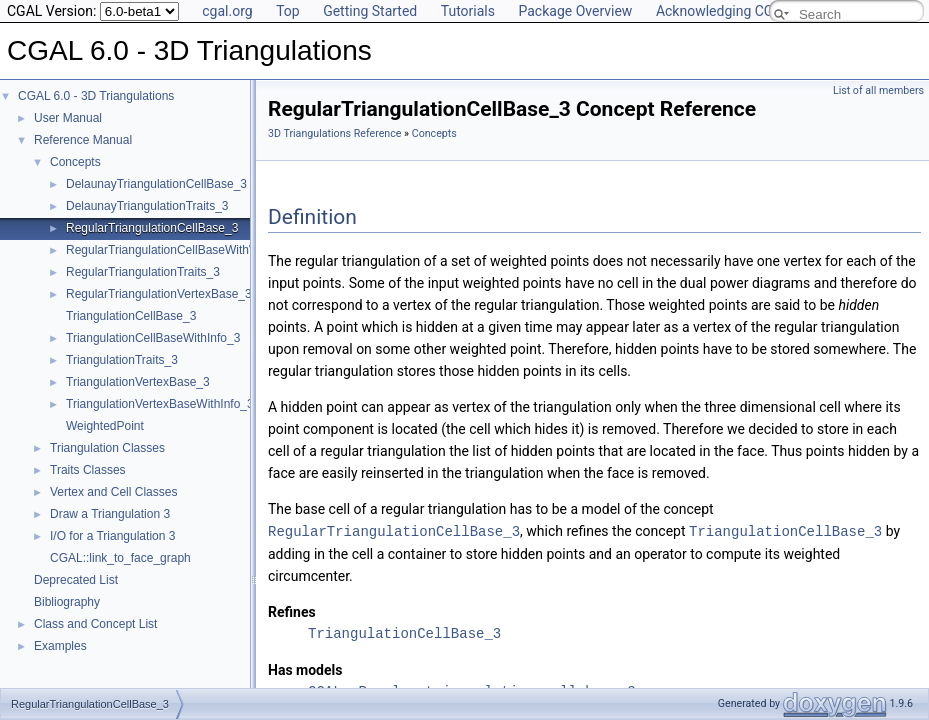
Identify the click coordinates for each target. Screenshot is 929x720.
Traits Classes (88, 470)
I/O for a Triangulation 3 (112, 536)
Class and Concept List (95, 624)
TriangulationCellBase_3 (131, 316)
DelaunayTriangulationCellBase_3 (156, 184)
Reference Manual (83, 140)
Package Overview (575, 11)
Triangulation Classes (107, 448)
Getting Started (370, 11)
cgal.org (227, 11)
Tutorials (468, 11)
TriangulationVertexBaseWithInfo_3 (160, 404)
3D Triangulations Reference (334, 133)
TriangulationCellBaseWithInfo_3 (153, 338)
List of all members (878, 90)
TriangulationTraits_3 (122, 360)
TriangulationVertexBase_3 (138, 382)
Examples (60, 646)
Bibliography (67, 602)
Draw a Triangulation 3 (110, 514)
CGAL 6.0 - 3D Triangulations (96, 96)
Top (288, 11)
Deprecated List (76, 580)
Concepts (75, 162)
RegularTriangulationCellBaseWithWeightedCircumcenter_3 (225, 250)
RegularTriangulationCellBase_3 (152, 228)
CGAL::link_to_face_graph (120, 558)
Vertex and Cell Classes (113, 492)
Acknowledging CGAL (723, 11)
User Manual (68, 118)
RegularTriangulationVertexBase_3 (159, 294)
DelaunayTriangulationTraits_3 (147, 206)
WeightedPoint (105, 426)
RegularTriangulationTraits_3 (143, 272)
